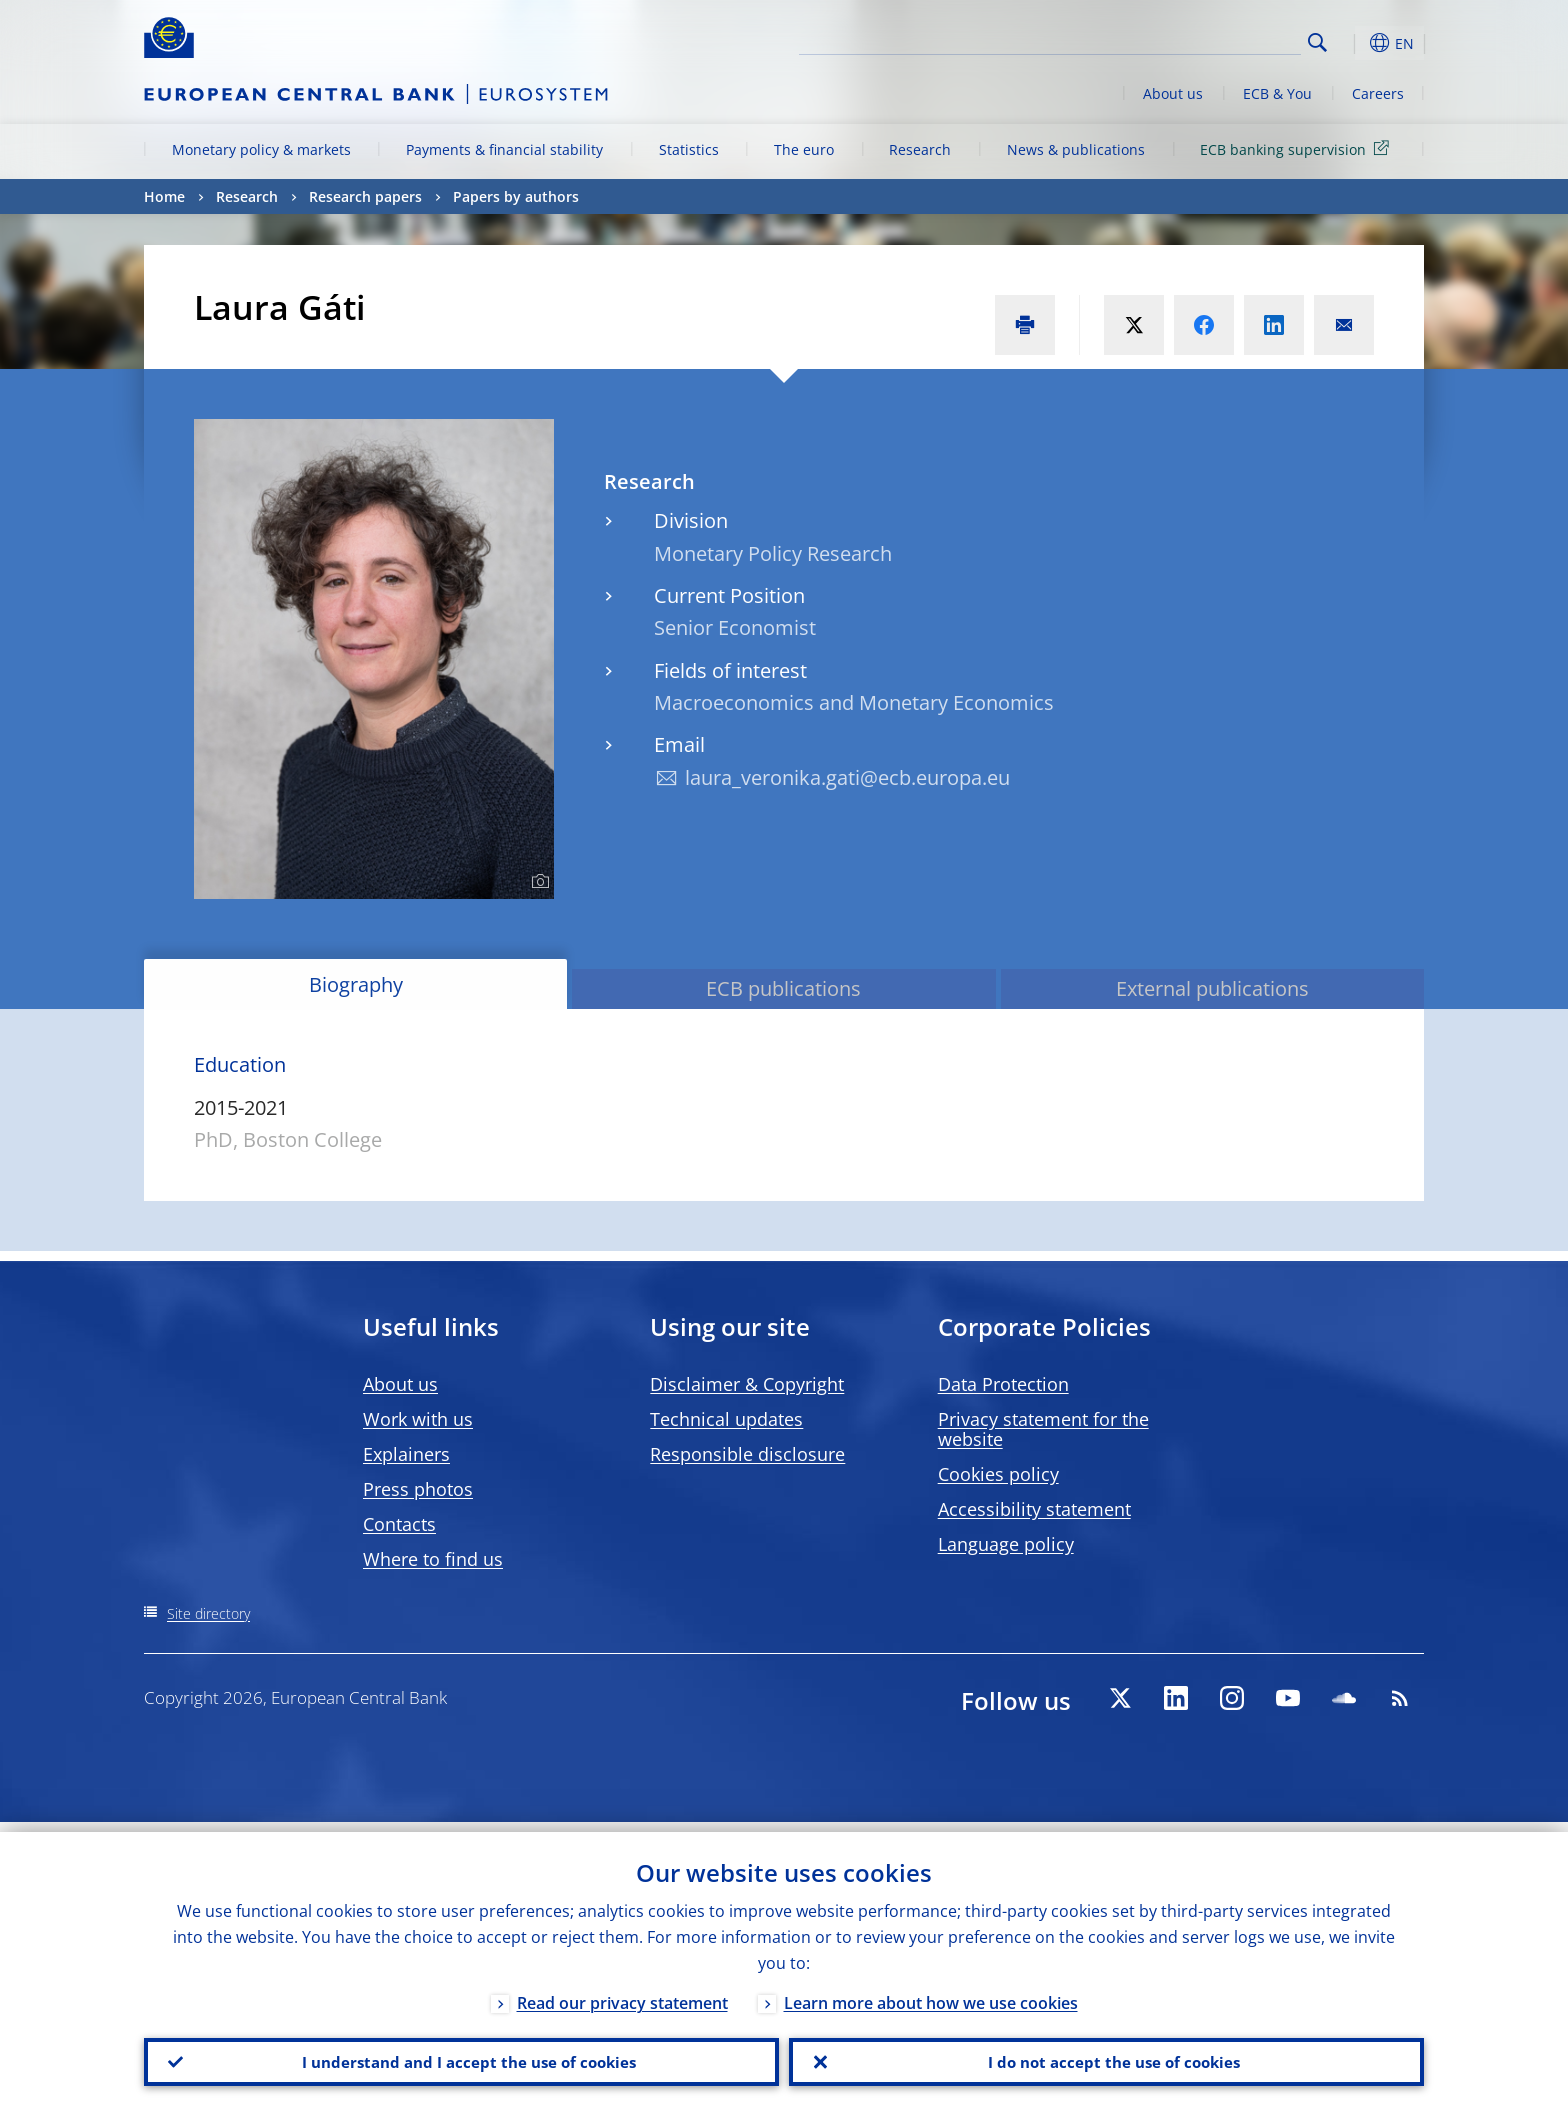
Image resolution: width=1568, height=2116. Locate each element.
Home (164, 196)
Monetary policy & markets (261, 149)
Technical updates (726, 1419)
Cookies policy (998, 1474)
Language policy (1006, 1544)
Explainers (406, 1454)
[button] (1354, 43)
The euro (804, 149)
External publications (1212, 988)
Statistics (689, 149)
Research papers (365, 196)
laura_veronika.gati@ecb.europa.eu (847, 777)
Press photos (418, 1489)
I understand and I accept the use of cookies (462, 2057)
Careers (1378, 93)
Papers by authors (516, 196)
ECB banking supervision (1298, 148)
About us (1173, 93)
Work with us (418, 1419)
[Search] (1201, 40)
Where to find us (433, 1559)
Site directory (208, 1613)
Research (920, 149)
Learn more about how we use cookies (931, 1993)
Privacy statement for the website (1043, 1429)
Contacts (399, 1524)
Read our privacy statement (622, 1993)
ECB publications (783, 988)
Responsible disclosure (747, 1454)
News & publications (1076, 149)
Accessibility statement (1034, 1509)
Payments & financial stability (504, 149)
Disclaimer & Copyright (747, 1384)
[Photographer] (537, 882)
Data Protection (1003, 1384)
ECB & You (1277, 93)
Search (1317, 42)
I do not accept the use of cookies (1107, 2057)
